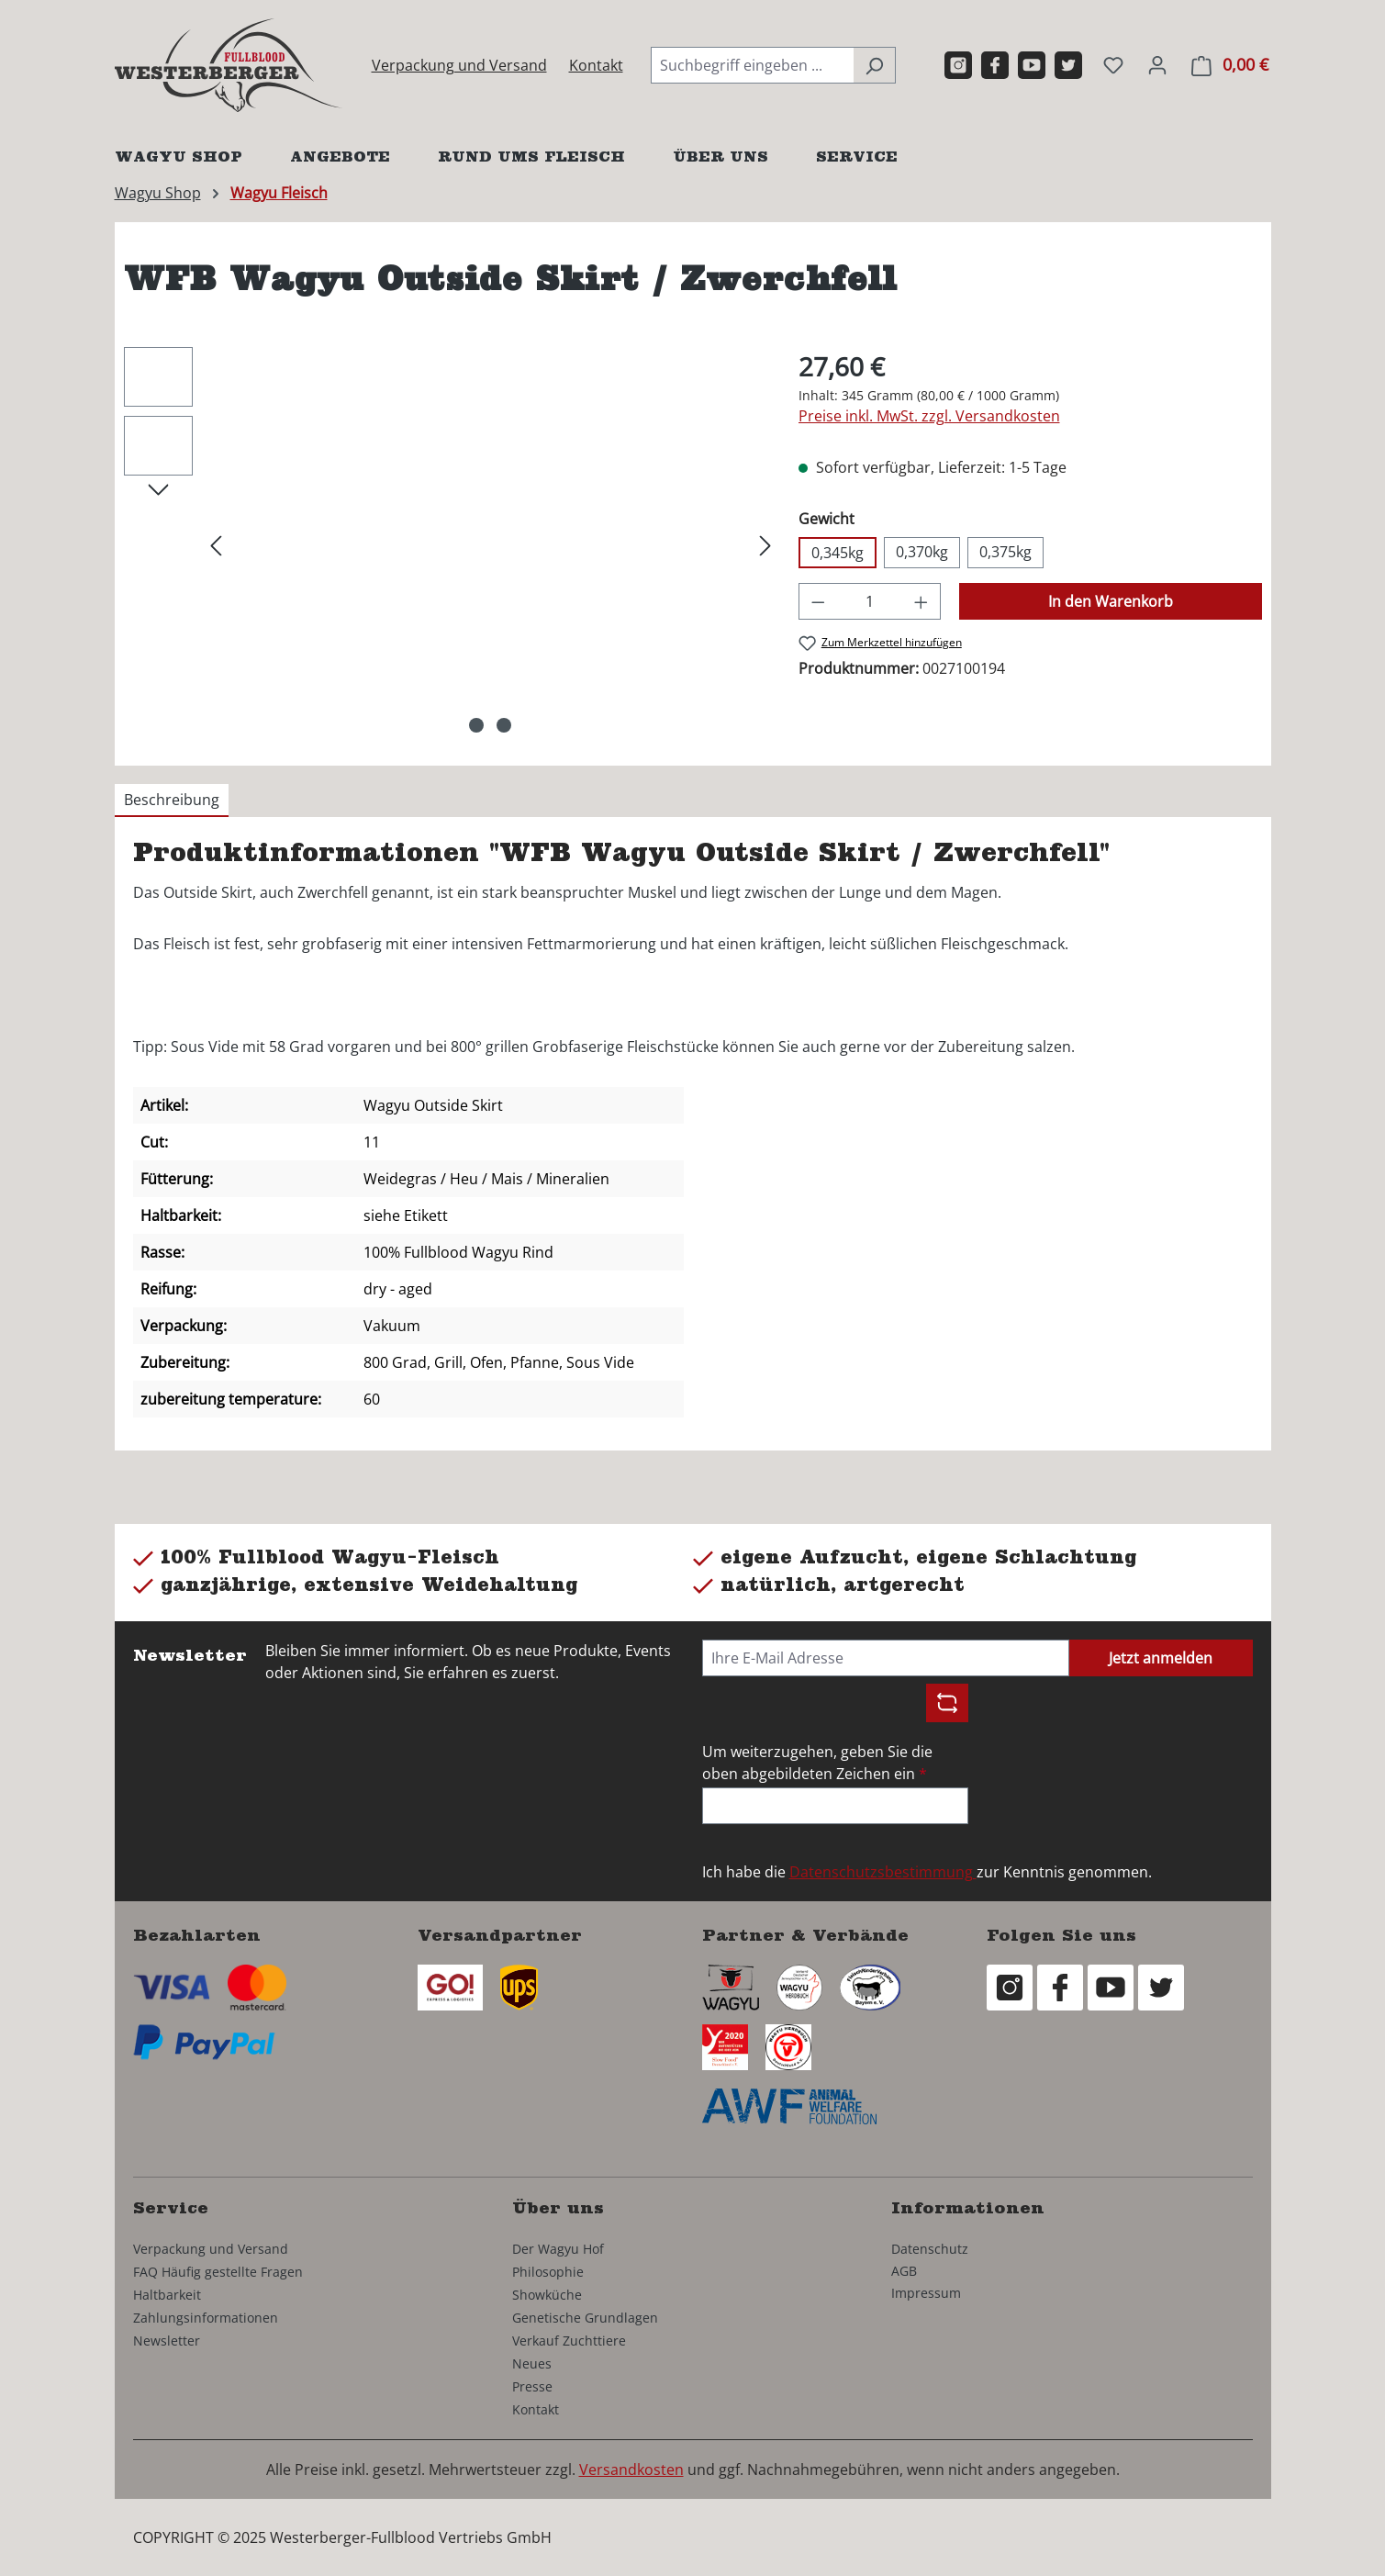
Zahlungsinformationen (205, 2317)
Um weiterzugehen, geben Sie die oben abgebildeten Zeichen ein (817, 1763)
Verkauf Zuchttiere (569, 2340)
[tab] (172, 800)
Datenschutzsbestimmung (883, 1872)
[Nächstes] (765, 544)
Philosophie (548, 2271)
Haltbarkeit (167, 2294)
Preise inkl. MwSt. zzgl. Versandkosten (929, 416)
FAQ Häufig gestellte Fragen (218, 2271)
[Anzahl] (869, 601)
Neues (532, 2363)
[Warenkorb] (1229, 65)
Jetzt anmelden (1160, 1658)
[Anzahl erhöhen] (921, 601)
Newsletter (166, 2340)
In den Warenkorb (1110, 601)
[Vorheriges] (215, 544)
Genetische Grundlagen (585, 2317)
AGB (904, 2270)
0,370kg (922, 552)
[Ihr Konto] (1157, 64)
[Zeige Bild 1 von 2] (476, 725)
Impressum (926, 2293)
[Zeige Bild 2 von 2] (504, 725)
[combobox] (752, 65)
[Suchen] (874, 65)
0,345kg (837, 553)
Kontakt (596, 65)
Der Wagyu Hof (558, 2248)
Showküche (547, 2294)
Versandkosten (631, 2469)
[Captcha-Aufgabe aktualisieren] (947, 1703)
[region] (452, 544)
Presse (532, 2386)
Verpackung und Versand (459, 65)
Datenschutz (929, 2248)
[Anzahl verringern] (818, 601)
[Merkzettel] (1113, 64)
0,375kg (1005, 552)
